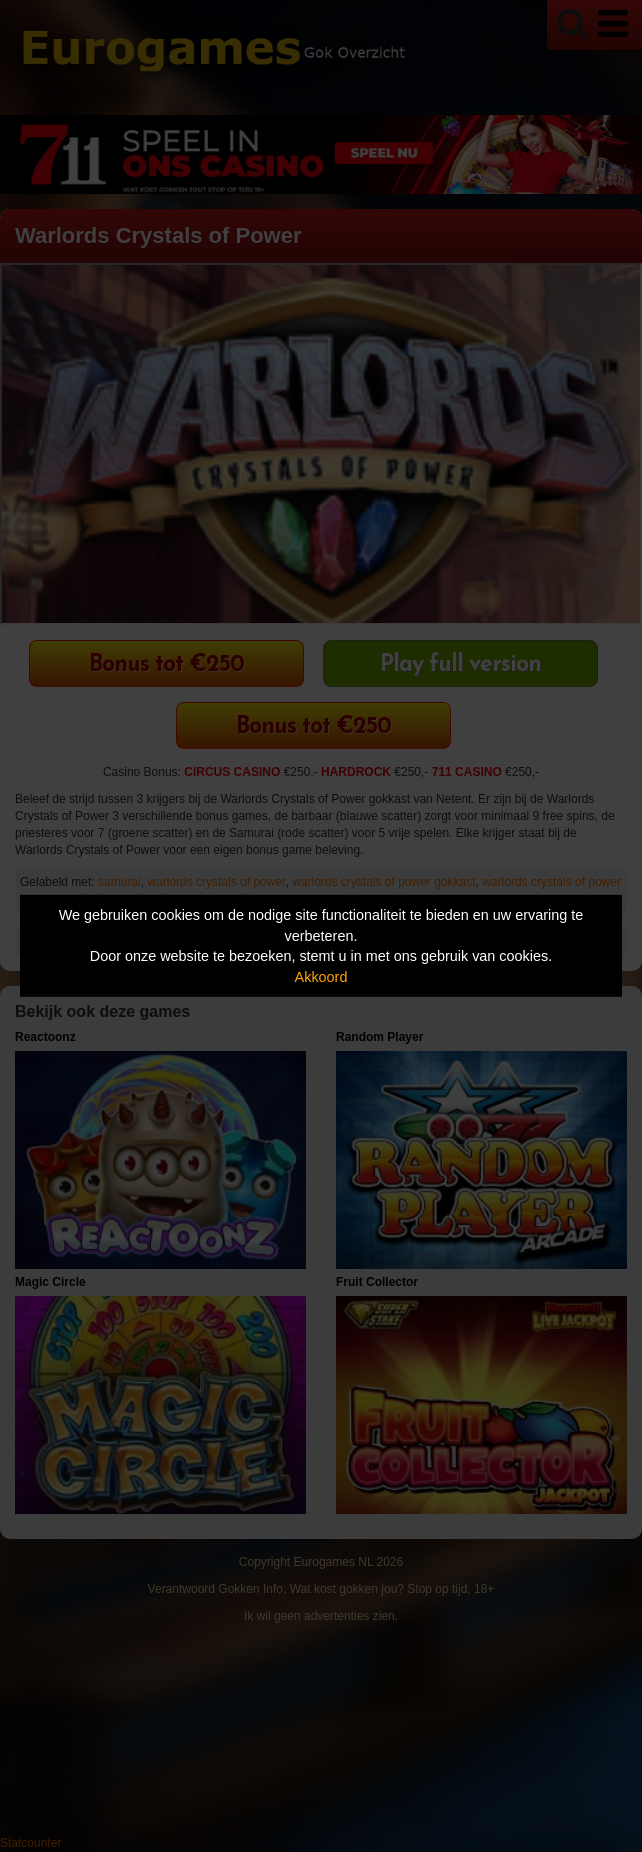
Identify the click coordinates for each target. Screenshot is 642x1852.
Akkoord (321, 977)
